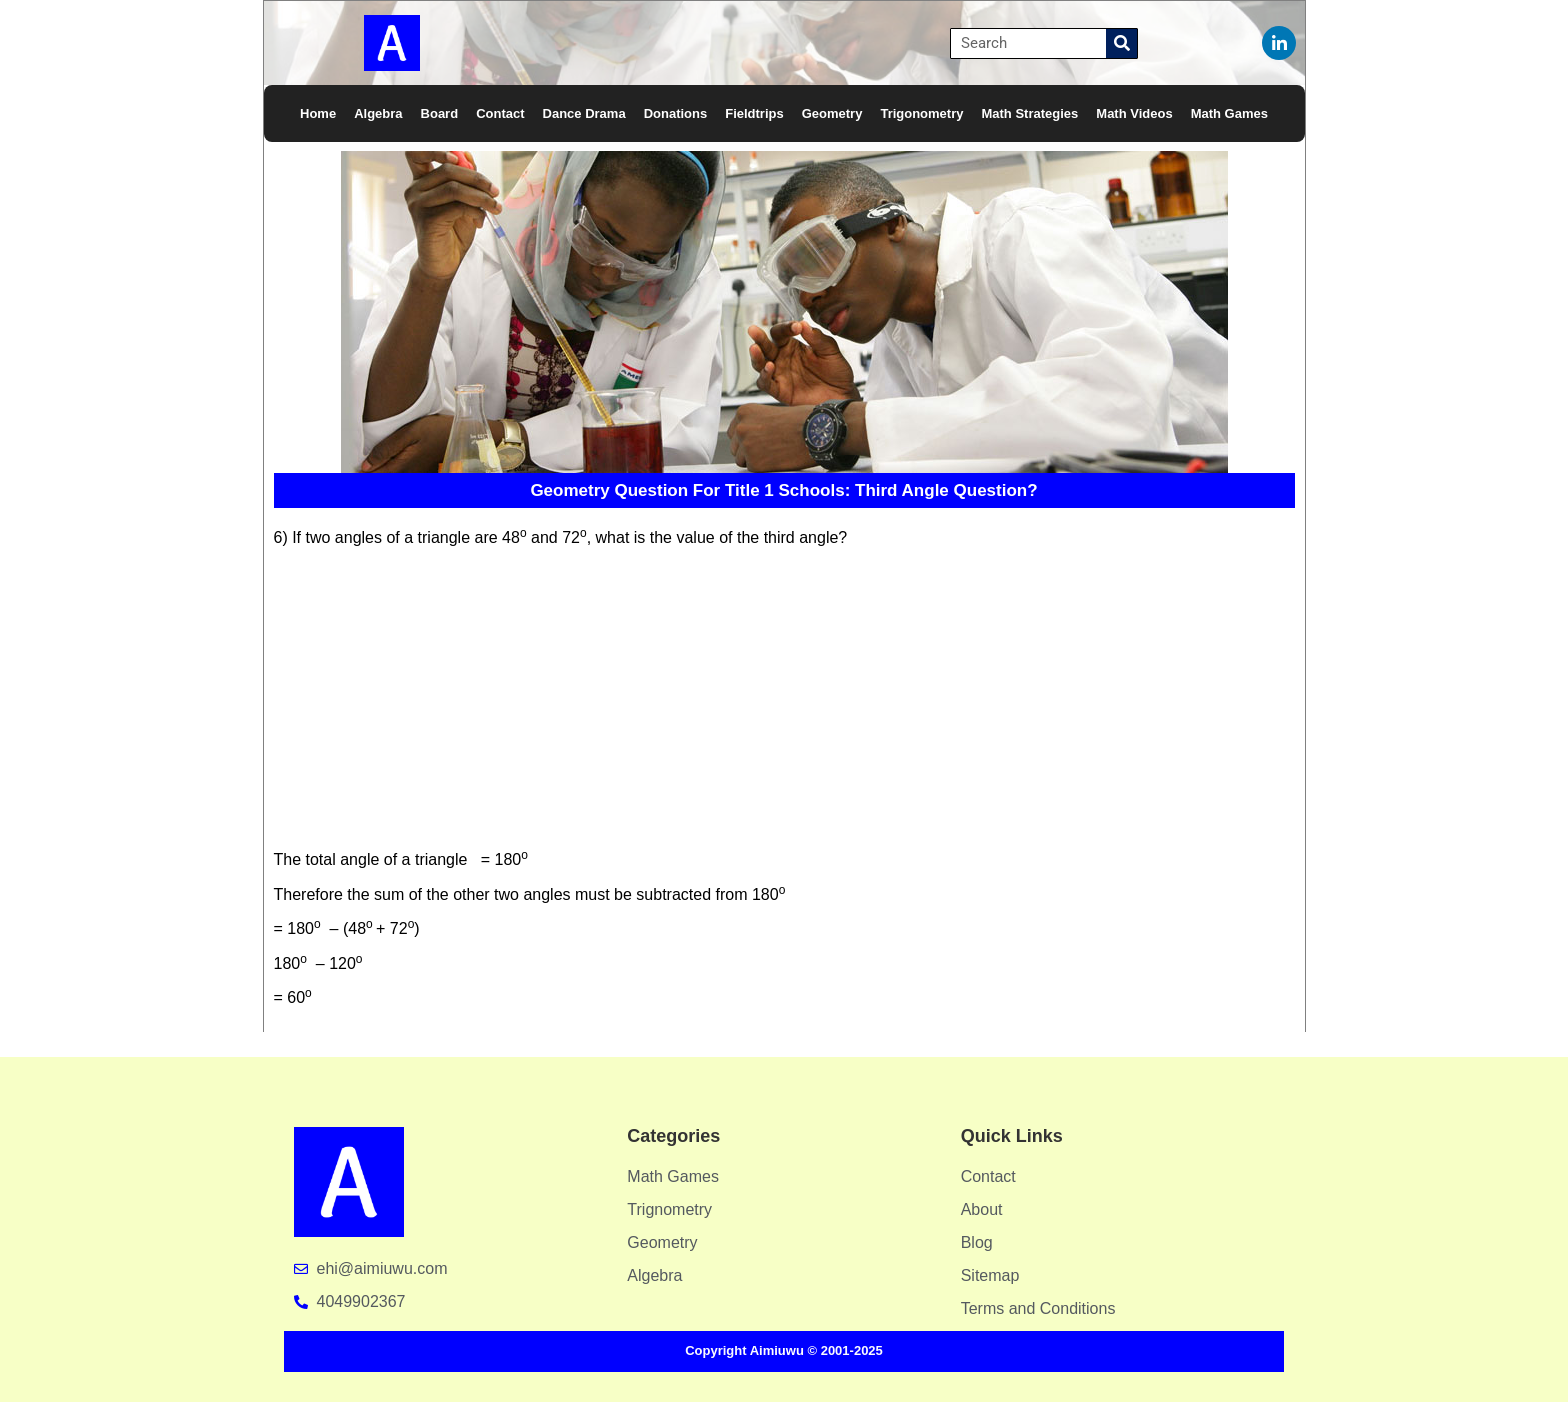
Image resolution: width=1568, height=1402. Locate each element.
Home (318, 113)
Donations (676, 113)
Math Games (1229, 113)
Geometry (832, 113)
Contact (500, 113)
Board (440, 113)
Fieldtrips (754, 113)
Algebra (378, 113)
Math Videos (1134, 113)
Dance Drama (584, 113)
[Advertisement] (778, 702)
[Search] (1121, 43)
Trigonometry (921, 113)
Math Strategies (1029, 113)
